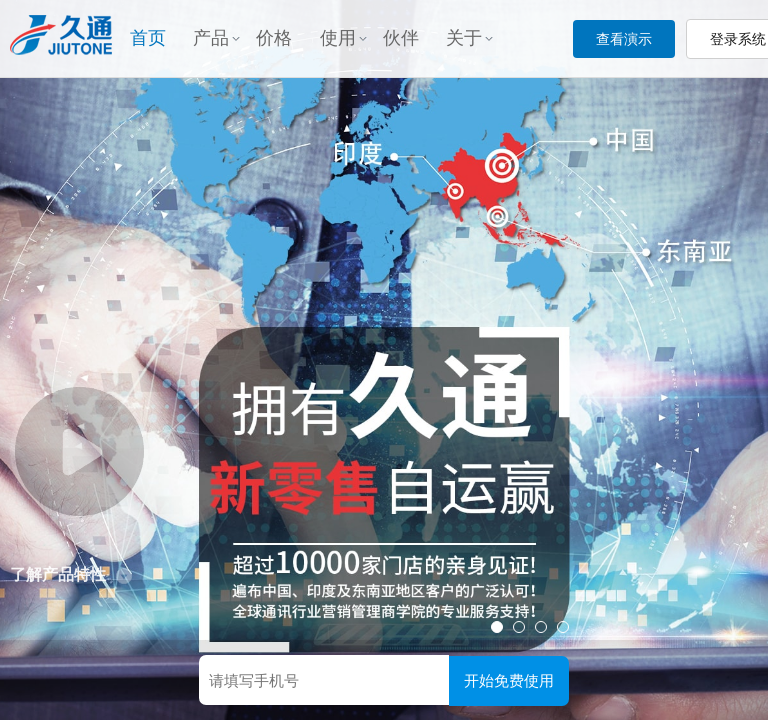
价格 (274, 38)
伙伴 (401, 38)
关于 (469, 38)
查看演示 (624, 39)
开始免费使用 (509, 680)
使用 (343, 38)
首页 (148, 38)
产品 (216, 38)
